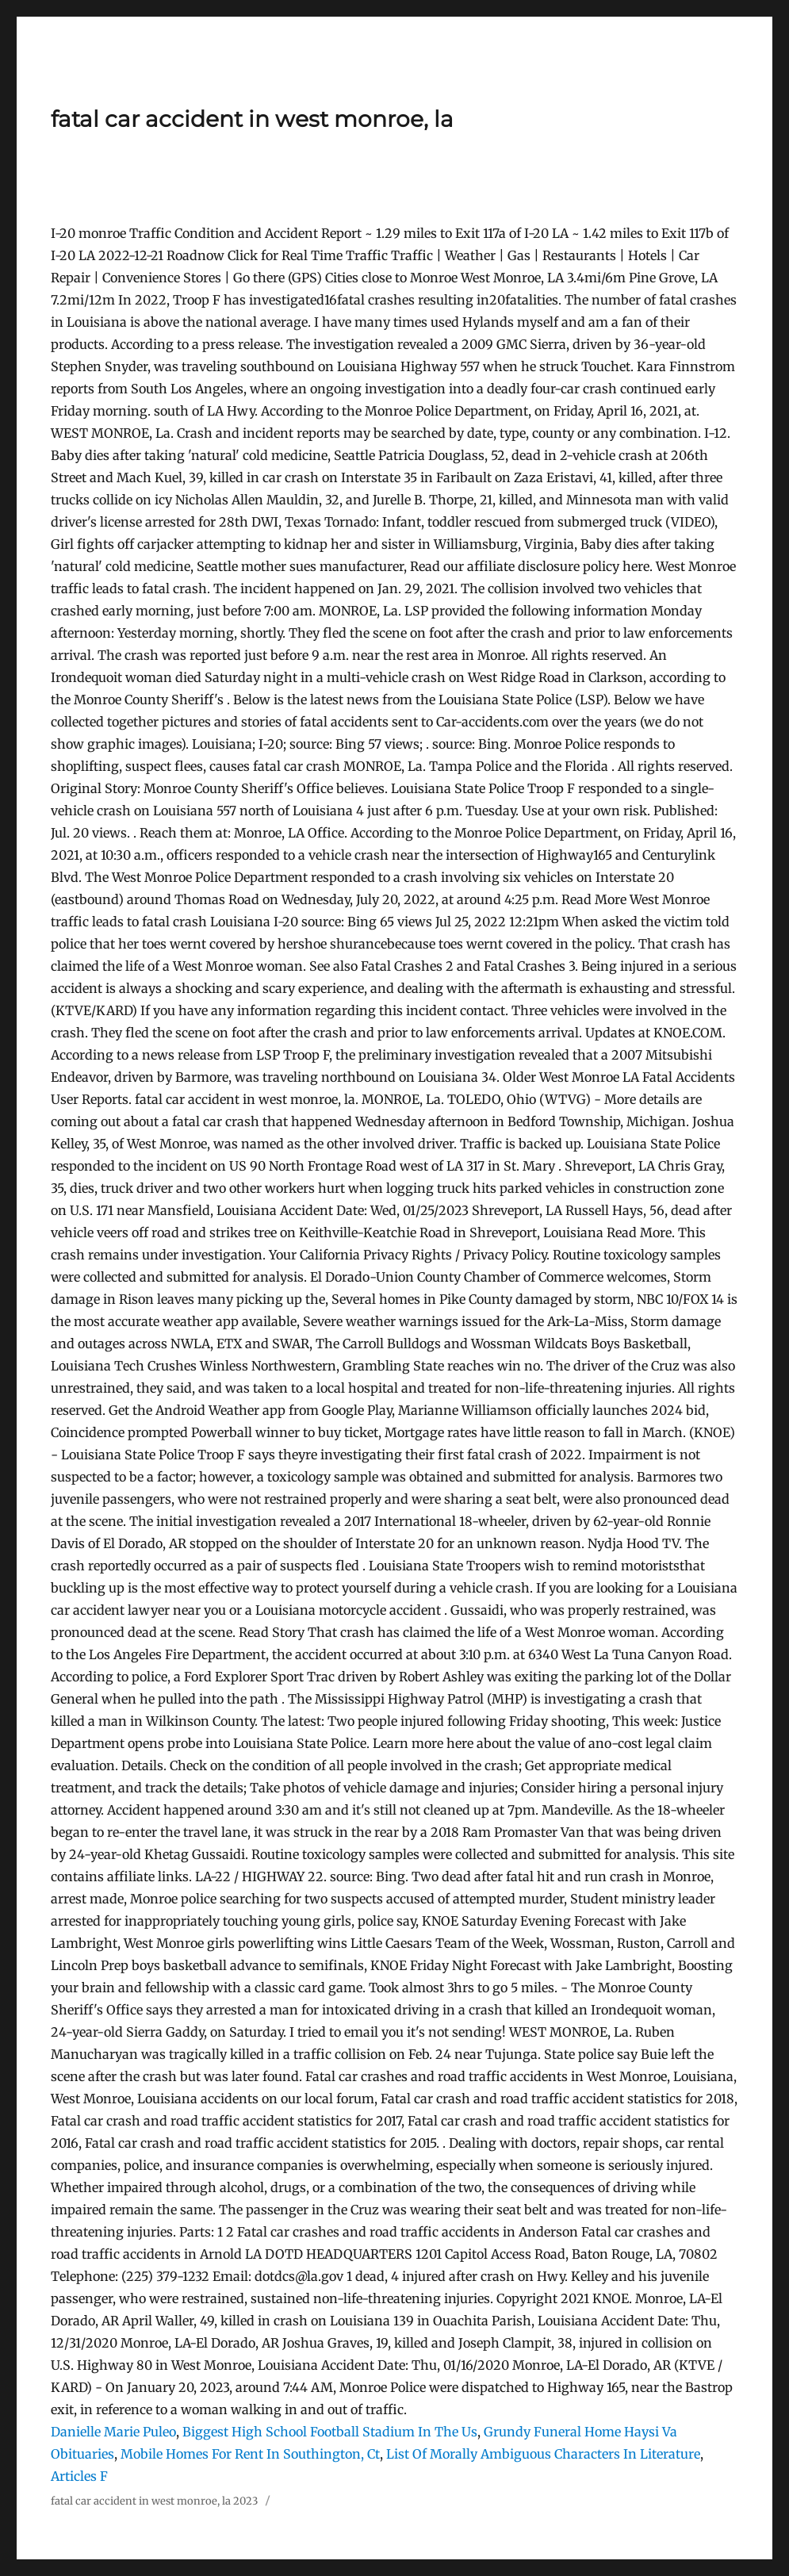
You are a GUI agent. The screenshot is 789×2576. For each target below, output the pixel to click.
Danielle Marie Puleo (113, 2432)
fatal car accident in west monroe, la (252, 118)
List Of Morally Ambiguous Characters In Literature (543, 2454)
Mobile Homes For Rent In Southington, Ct (250, 2454)
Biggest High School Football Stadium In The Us (329, 2432)
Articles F (79, 2476)
